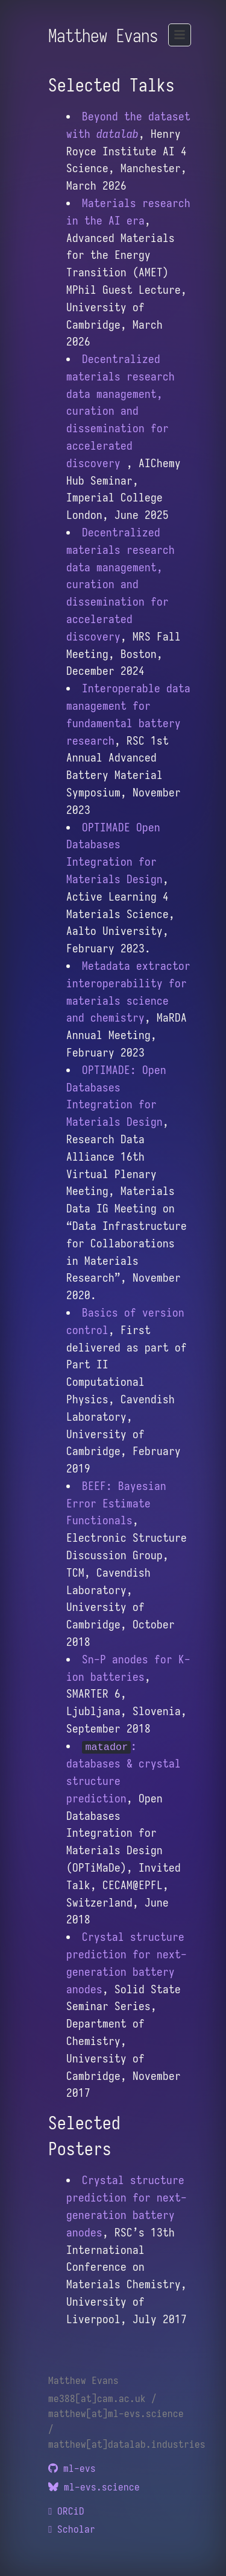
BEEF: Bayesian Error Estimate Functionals (116, 1503)
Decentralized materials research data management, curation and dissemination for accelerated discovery (120, 411)
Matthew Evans (103, 36)
